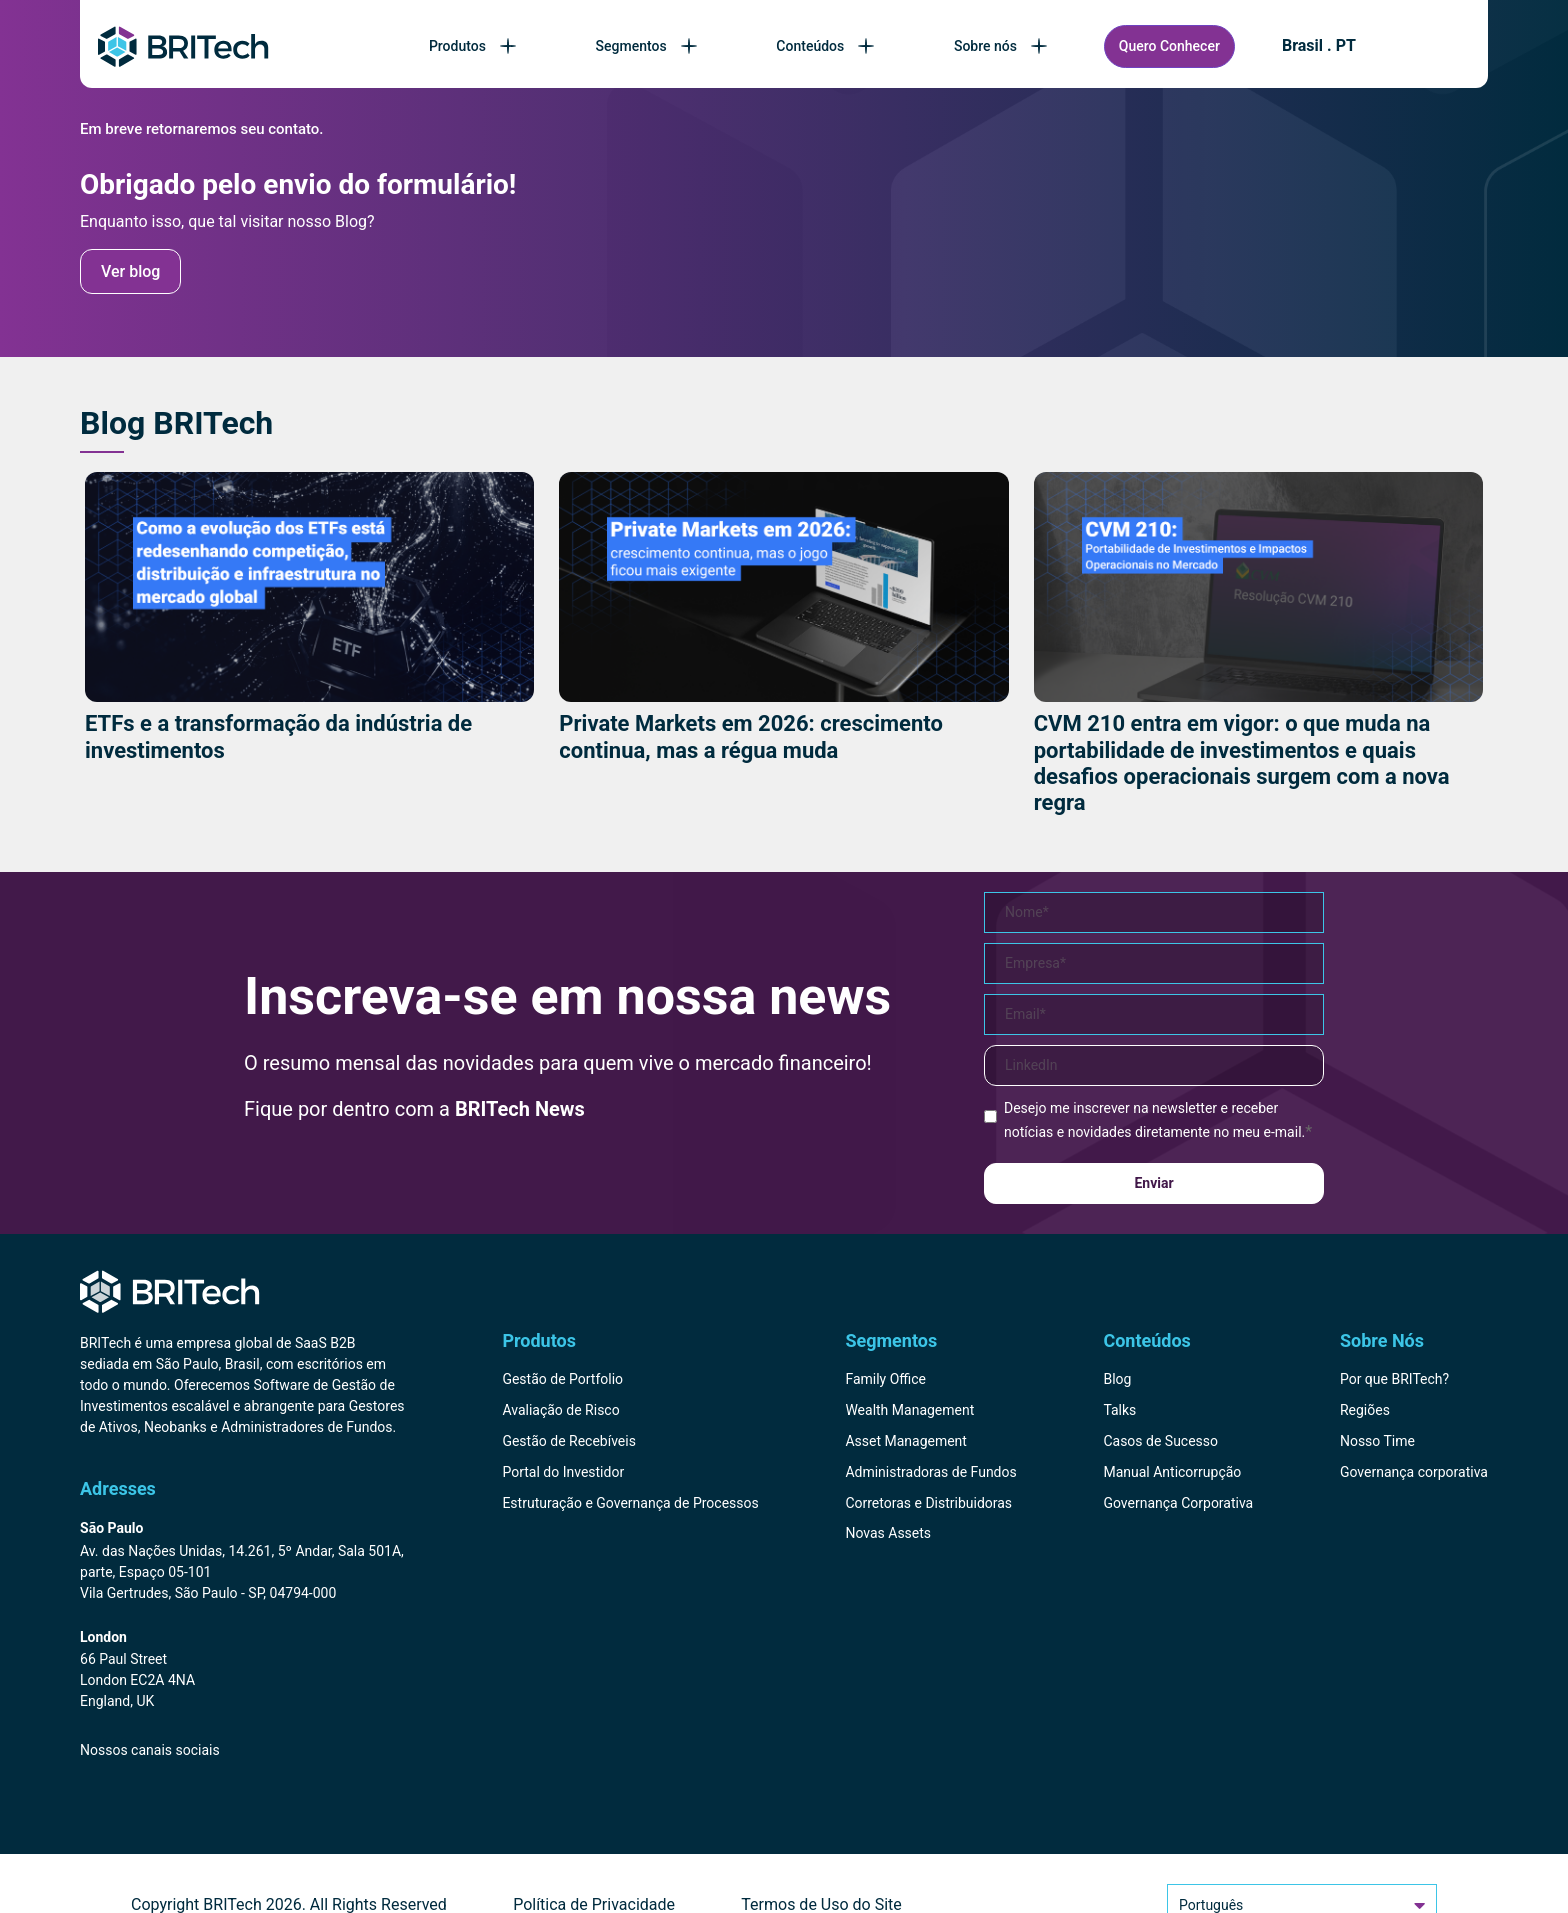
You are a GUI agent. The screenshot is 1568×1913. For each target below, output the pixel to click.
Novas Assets (888, 1533)
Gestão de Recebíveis (569, 1441)
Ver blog (130, 271)
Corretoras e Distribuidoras (928, 1503)
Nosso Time (1377, 1441)
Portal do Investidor (563, 1472)
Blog (1117, 1379)
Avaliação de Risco (560, 1410)
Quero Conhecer (1169, 46)
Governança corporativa (1414, 1472)
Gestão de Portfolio (562, 1379)
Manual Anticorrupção (1172, 1472)
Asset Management (906, 1441)
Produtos (474, 46)
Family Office (885, 1379)
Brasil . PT (1319, 46)
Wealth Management (909, 1410)
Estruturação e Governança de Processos (630, 1503)
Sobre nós (1002, 46)
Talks (1119, 1410)
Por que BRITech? (1394, 1379)
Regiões (1365, 1410)
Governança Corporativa (1178, 1503)
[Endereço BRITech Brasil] (242, 1562)
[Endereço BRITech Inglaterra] (242, 1671)
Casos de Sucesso (1160, 1441)
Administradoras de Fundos (930, 1472)
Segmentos (648, 46)
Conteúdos (827, 46)
